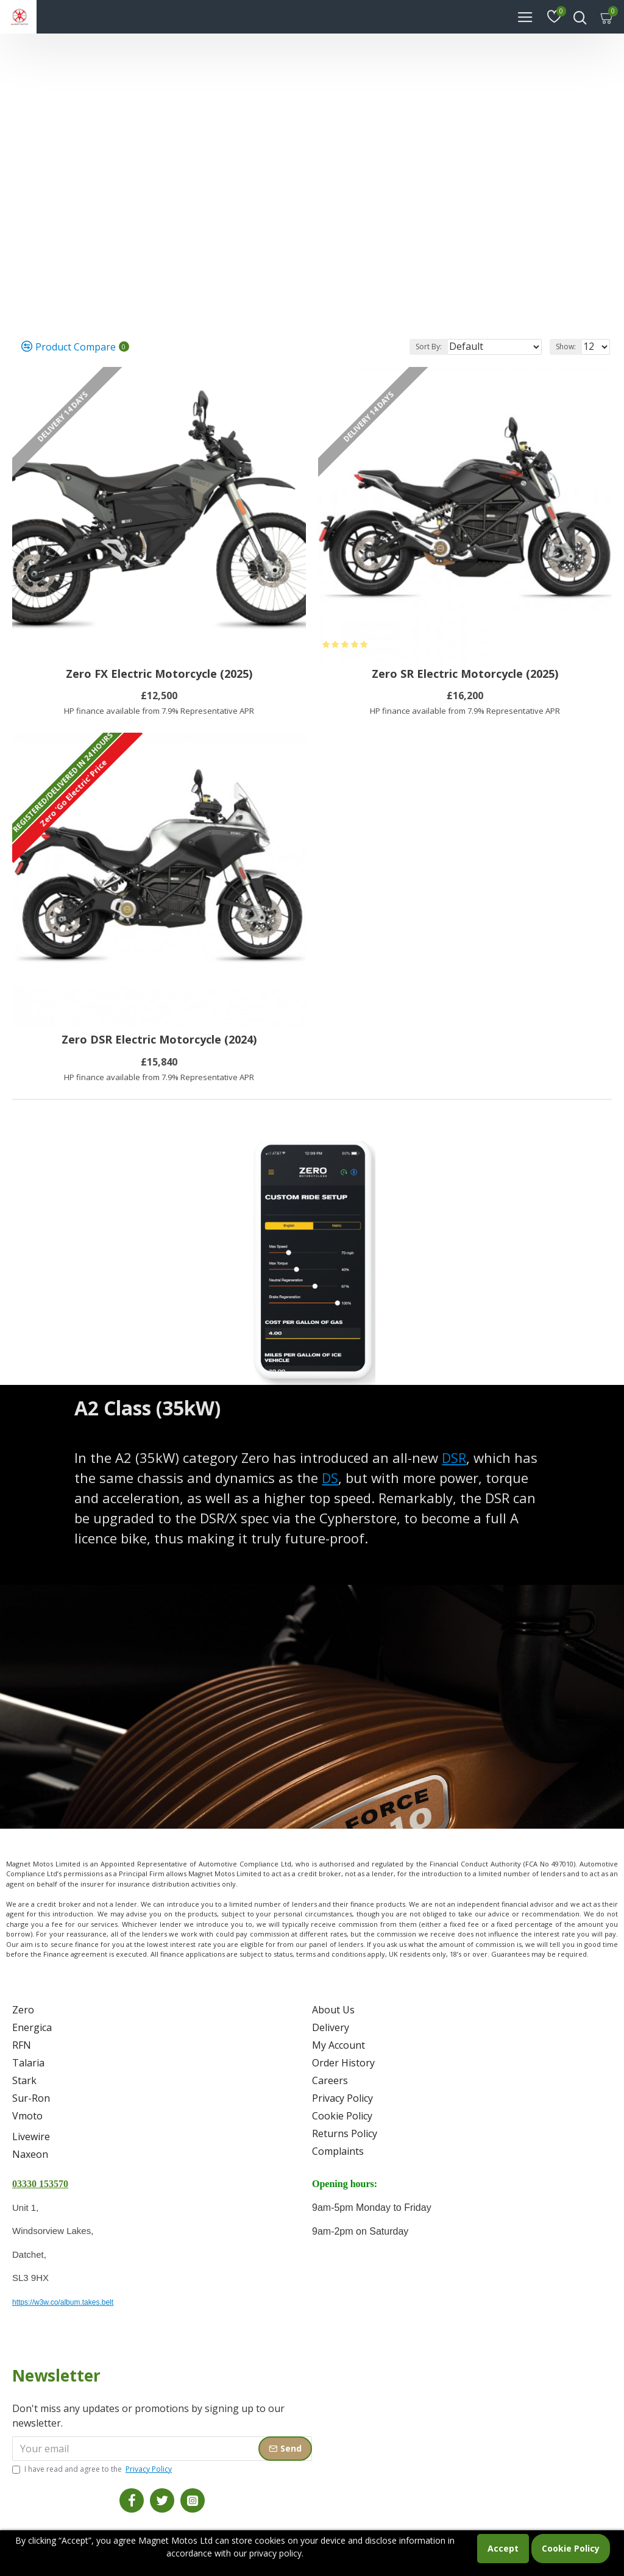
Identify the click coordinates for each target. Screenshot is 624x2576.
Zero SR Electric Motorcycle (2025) (465, 674)
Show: (566, 346)
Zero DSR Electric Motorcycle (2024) (159, 1040)
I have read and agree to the (93, 2469)
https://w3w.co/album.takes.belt (62, 2302)
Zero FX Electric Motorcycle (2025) (159, 674)
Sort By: (429, 346)
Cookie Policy (571, 2548)
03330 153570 (40, 2184)
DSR (454, 1457)
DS (330, 1477)
